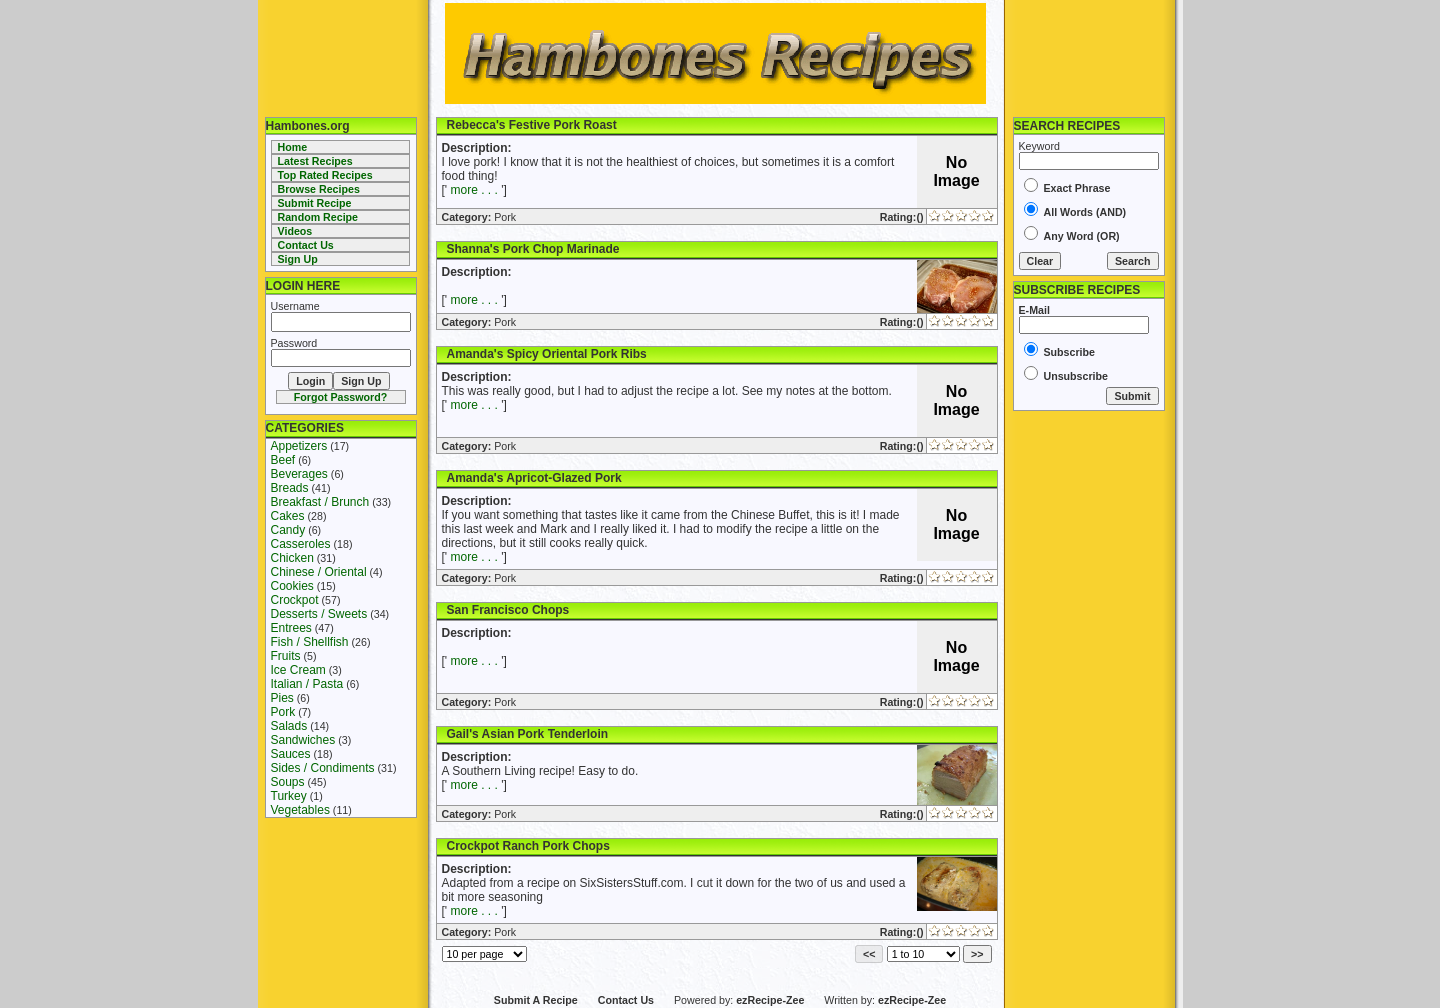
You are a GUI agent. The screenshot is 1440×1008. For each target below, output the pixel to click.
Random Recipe (318, 217)
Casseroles (301, 544)
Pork (283, 712)
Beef (283, 460)
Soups (288, 782)
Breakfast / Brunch (320, 502)
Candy (288, 530)
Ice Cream (298, 670)
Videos (295, 231)
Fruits (286, 656)
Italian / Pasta (307, 684)
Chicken (292, 558)
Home (293, 147)
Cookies (292, 586)
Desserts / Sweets (319, 614)
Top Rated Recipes (325, 175)
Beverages (299, 474)
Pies (282, 698)
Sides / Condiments (323, 768)
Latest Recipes (315, 161)
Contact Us (306, 245)
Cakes (288, 516)
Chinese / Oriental (319, 572)
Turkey (289, 796)
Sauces (291, 754)
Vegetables (300, 810)
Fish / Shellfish (310, 642)
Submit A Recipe (536, 1000)
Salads (289, 726)
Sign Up (298, 259)
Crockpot (295, 600)
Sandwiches (303, 740)
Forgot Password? (341, 397)
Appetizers (299, 446)
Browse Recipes (319, 189)
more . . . (473, 190)
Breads (290, 488)
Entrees (291, 628)
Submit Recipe (315, 203)
